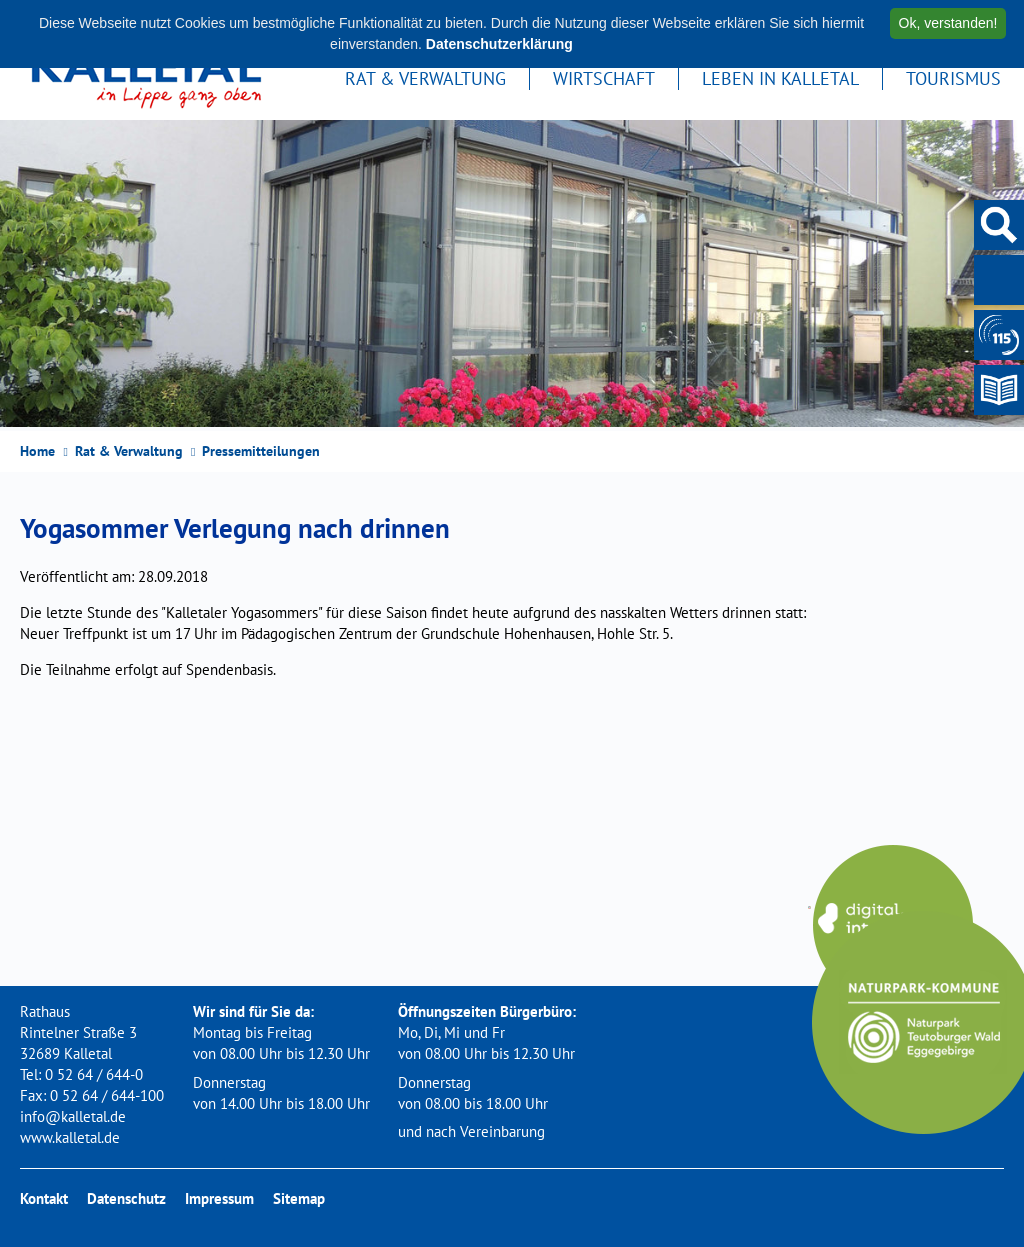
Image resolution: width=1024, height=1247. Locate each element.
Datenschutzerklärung (499, 44)
